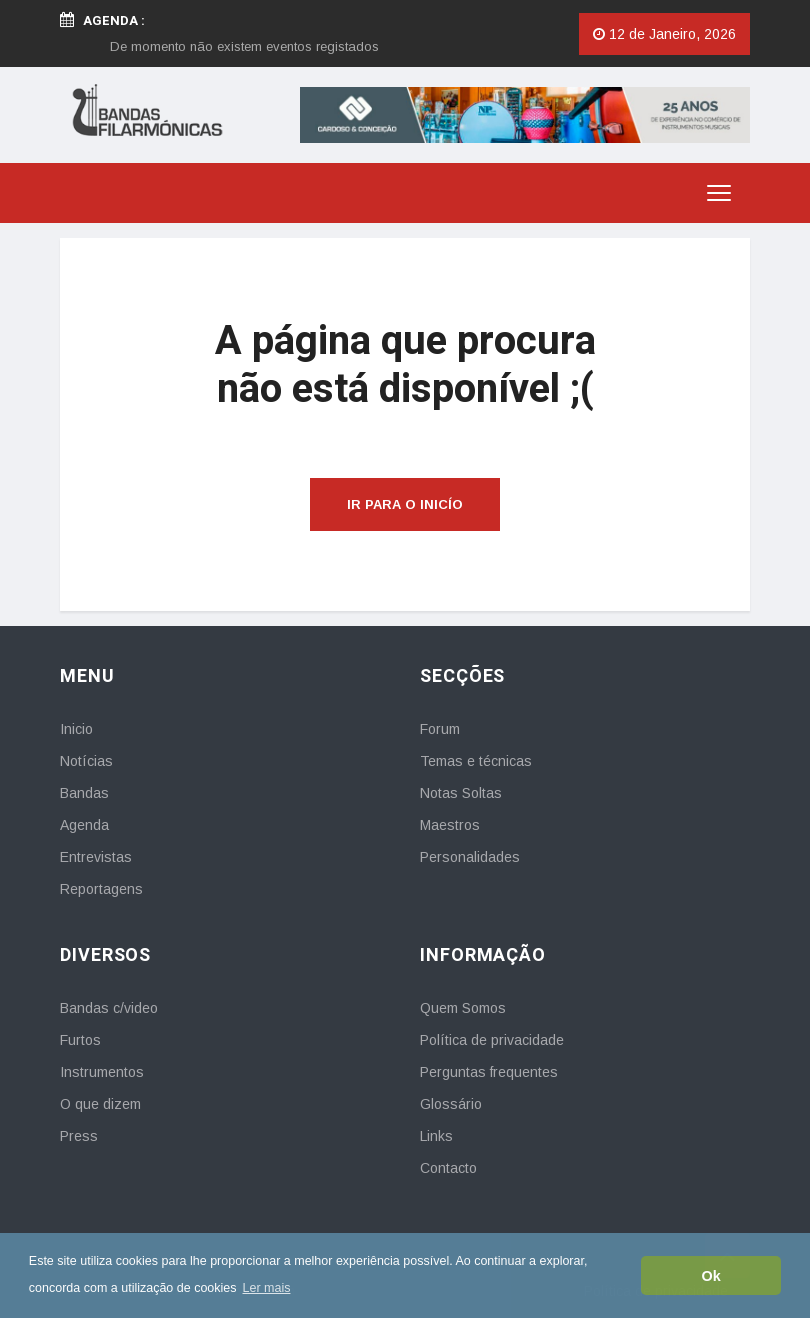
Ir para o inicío (405, 504)
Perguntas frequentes (489, 1072)
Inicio (76, 729)
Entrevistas (96, 857)
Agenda (84, 825)
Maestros (450, 825)
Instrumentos (102, 1072)
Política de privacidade (492, 1040)
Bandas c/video (109, 1008)
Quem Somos (463, 1008)
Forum (440, 729)
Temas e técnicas (476, 761)
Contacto (448, 1168)
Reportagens (101, 889)
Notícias (86, 761)
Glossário (451, 1104)
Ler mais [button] (267, 1288)
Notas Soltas (461, 793)
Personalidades (470, 857)
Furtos (80, 1040)
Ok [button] (711, 1276)
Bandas (84, 793)
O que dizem (100, 1104)
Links (436, 1136)
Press (79, 1136)
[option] (244, 46)
